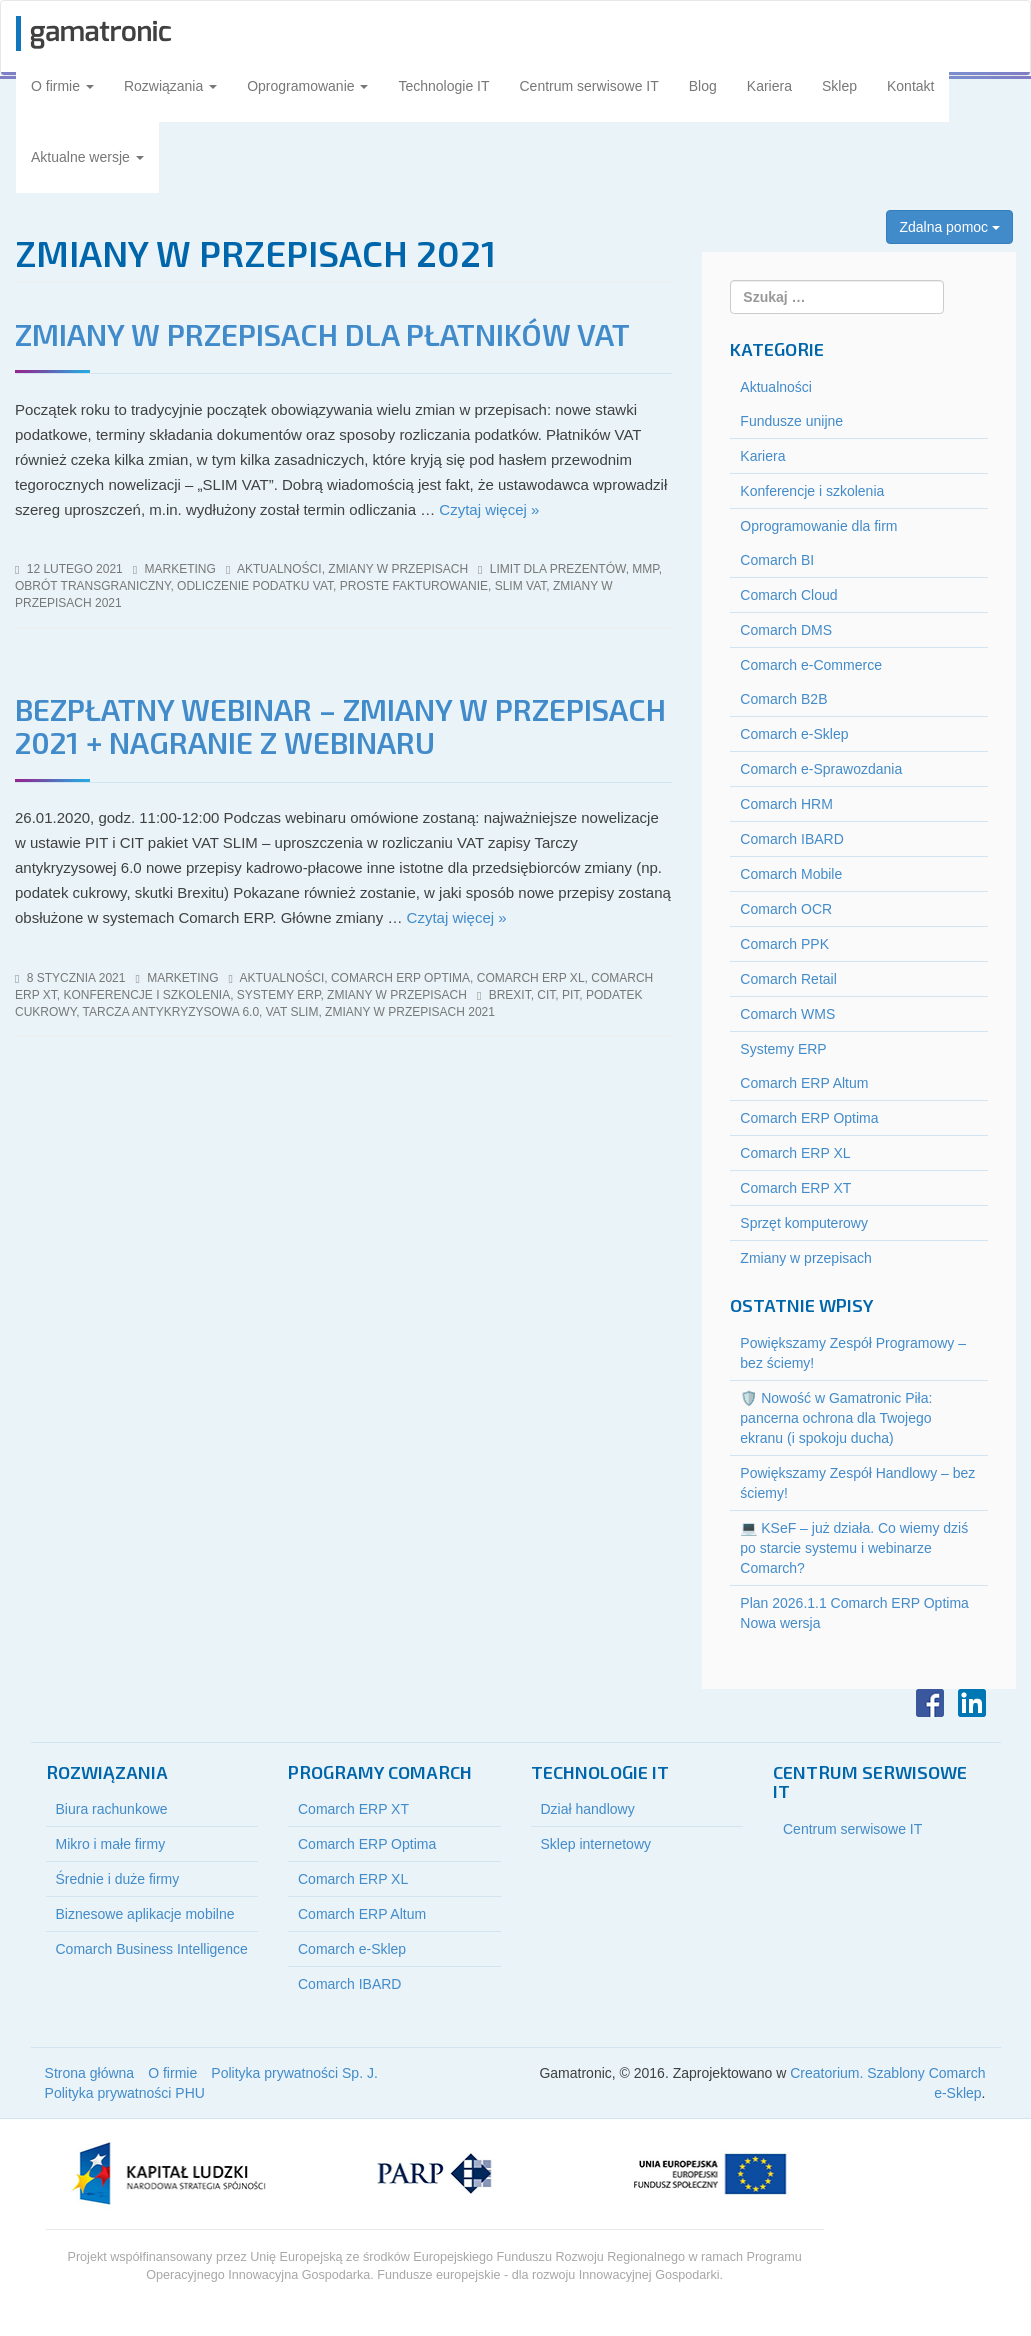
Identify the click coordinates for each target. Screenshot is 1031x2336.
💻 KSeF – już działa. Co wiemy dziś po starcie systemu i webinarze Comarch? (854, 1548)
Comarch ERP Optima (400, 978)
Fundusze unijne (791, 421)
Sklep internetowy (596, 1844)
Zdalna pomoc (949, 227)
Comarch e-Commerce (811, 665)
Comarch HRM (786, 804)
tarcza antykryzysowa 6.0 (171, 1012)
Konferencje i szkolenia (146, 995)
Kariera (769, 86)
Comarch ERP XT (795, 1188)
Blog (703, 86)
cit (546, 995)
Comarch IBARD (791, 839)
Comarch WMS (787, 1014)
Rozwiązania (170, 86)
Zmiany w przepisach (398, 569)
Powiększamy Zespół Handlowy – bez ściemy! (857, 1483)
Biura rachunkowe (112, 1809)
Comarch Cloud (788, 595)
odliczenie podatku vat (255, 586)
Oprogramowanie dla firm (818, 526)
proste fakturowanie (414, 586)
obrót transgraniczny (92, 586)
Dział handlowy (588, 1809)
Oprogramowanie (307, 86)
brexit (510, 995)
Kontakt (910, 86)
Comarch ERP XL (531, 978)
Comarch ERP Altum (804, 1083)
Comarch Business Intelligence (152, 1949)
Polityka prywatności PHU (125, 2093)
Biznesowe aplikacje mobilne (145, 1914)
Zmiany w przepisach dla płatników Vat (322, 334)
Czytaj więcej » (489, 509)
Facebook (930, 1703)
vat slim (292, 1012)
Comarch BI (777, 560)
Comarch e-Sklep (794, 734)
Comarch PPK (784, 944)
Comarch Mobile (791, 874)
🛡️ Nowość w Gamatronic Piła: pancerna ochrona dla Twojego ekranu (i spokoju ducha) (836, 1418)
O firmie (62, 86)
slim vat (521, 586)
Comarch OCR (786, 909)
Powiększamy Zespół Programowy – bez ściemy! (853, 1353)
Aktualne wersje (87, 157)
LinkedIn (972, 1703)
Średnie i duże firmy (118, 1879)
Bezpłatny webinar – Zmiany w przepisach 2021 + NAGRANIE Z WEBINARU (340, 725)
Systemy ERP (279, 995)
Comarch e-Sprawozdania (821, 769)
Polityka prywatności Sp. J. (294, 2073)
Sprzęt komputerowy (804, 1223)
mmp (645, 569)
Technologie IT (443, 86)
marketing (180, 569)
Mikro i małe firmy (111, 1844)
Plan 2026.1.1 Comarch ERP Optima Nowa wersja (854, 1613)
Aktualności (279, 569)
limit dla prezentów (558, 569)
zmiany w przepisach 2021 (410, 1012)
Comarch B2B (783, 699)
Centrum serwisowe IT (589, 86)
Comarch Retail (788, 979)
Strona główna (90, 2073)
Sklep (839, 86)
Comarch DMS (786, 630)
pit (570, 995)
